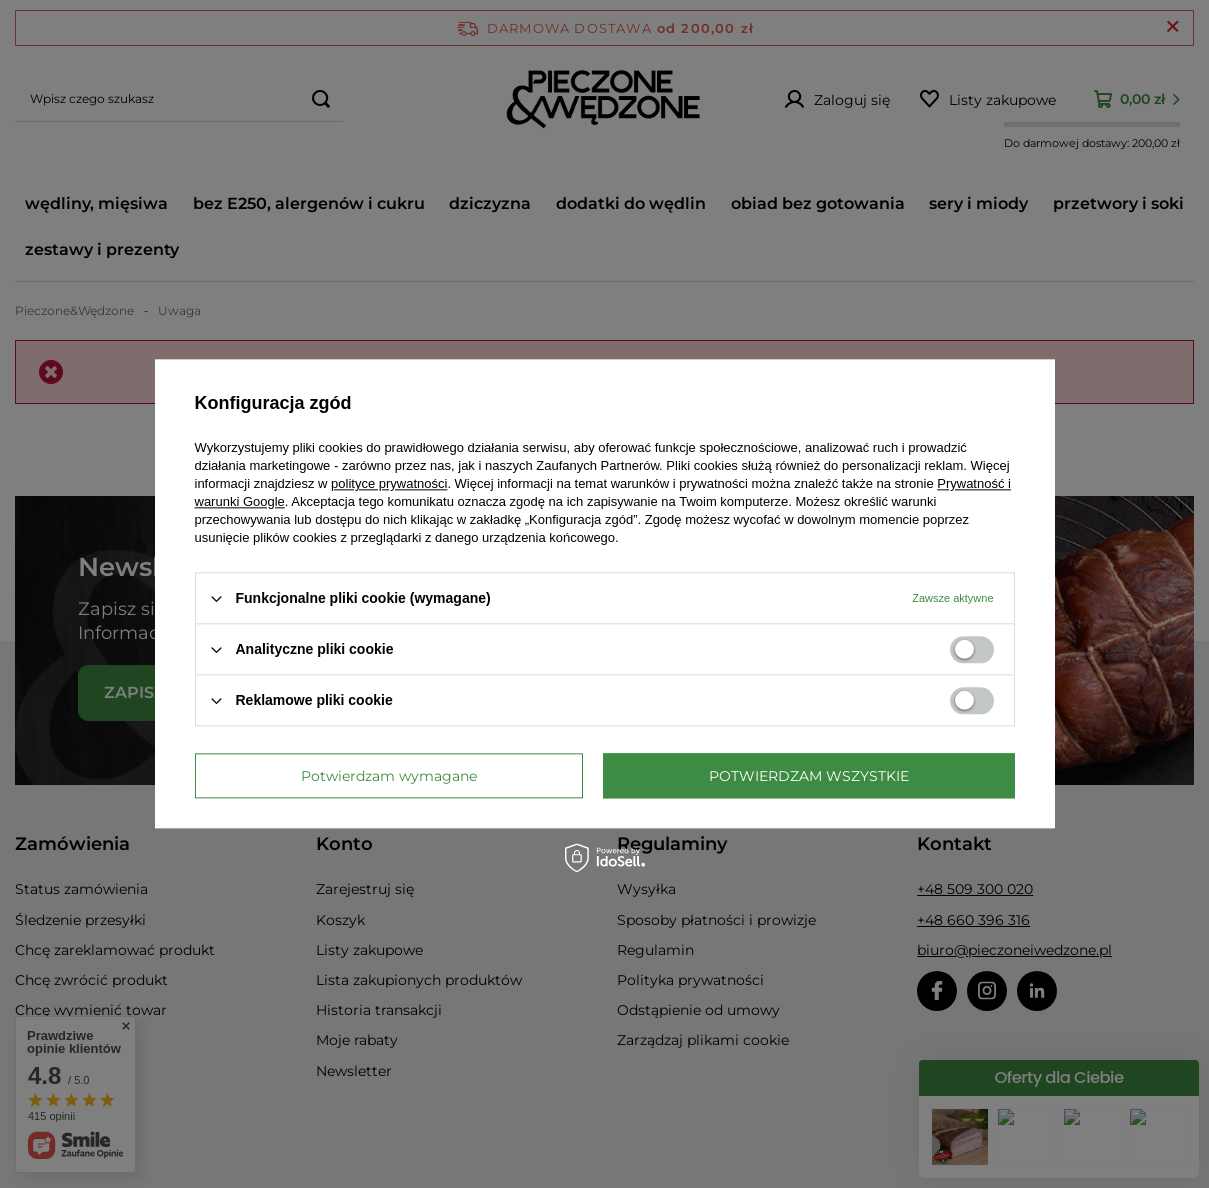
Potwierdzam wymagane (389, 776)
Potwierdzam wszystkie (809, 776)
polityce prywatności (389, 483)
